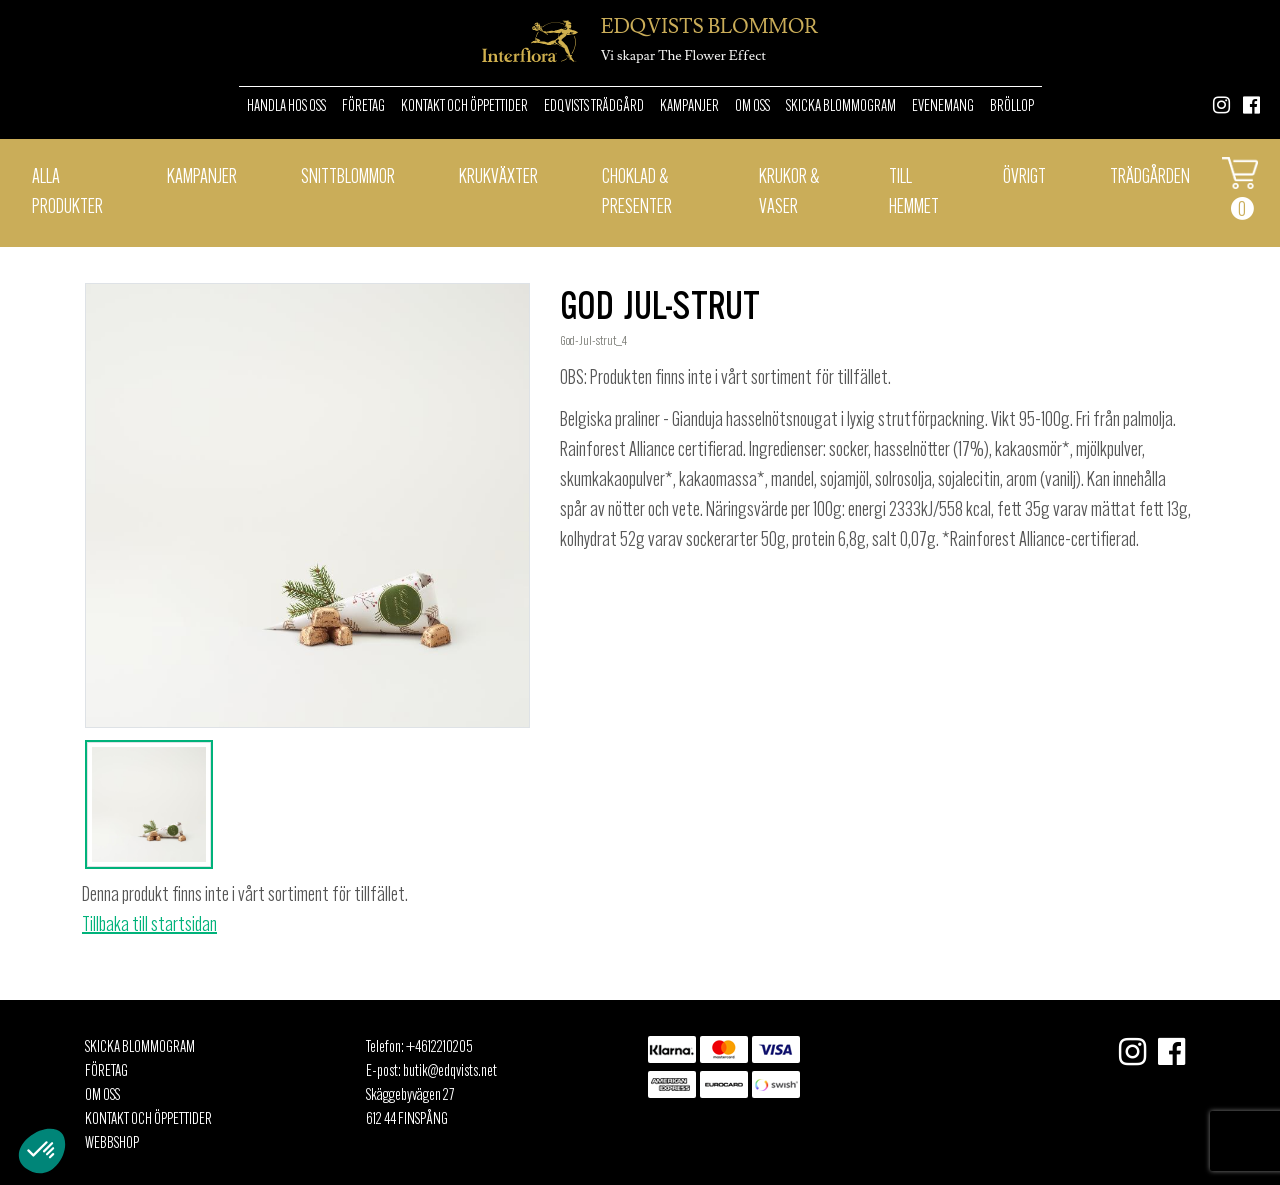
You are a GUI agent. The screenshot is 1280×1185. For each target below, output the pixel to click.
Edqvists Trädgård (594, 107)
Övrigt (1024, 178)
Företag (363, 107)
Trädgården (1150, 178)
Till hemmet (914, 193)
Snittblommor (348, 178)
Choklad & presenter (637, 193)
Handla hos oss (286, 107)
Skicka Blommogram (841, 107)
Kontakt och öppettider (464, 107)
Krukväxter (498, 178)
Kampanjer (689, 107)
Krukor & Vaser (789, 193)
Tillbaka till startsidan (149, 926)
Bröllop (1012, 107)
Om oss (752, 107)
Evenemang (943, 107)
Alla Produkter (67, 193)
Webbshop (112, 1144)
